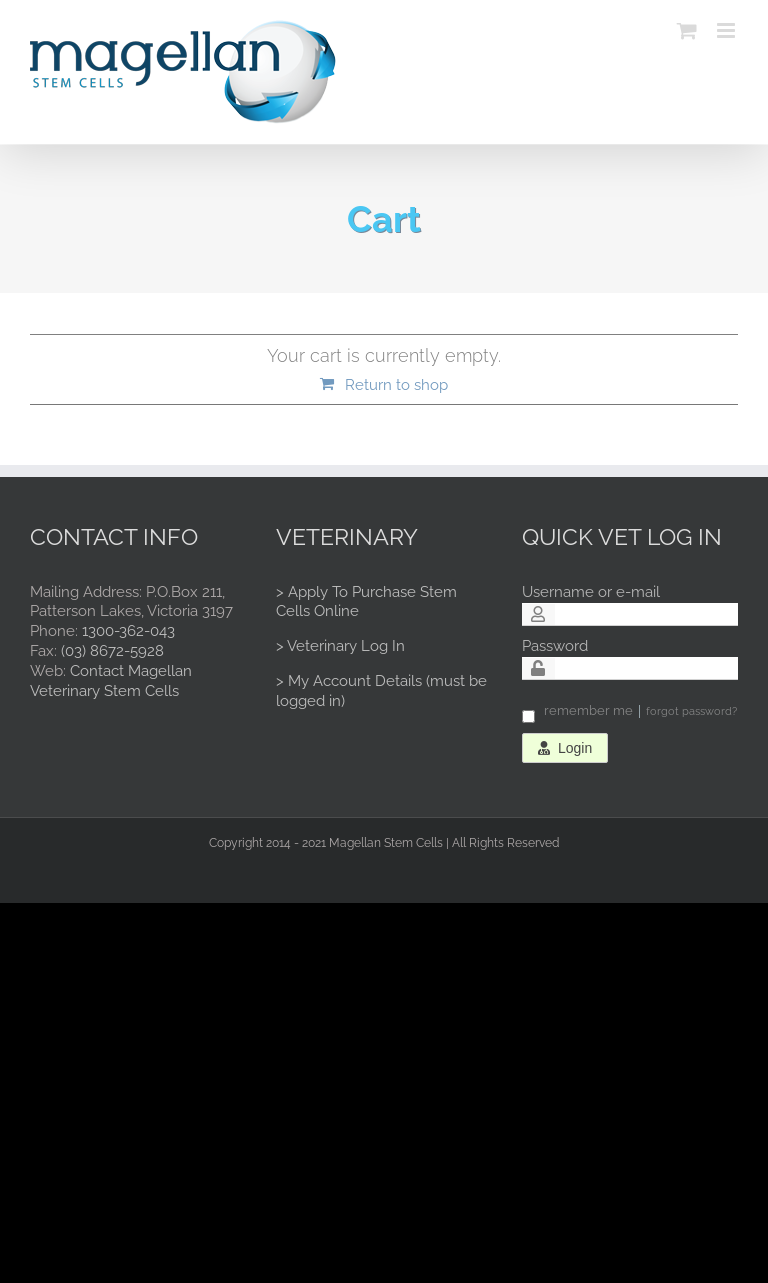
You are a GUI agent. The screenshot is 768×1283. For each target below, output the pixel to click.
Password (555, 646)
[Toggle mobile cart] (687, 30)
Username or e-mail (591, 592)
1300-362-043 (128, 631)
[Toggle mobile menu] (727, 30)
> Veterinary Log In (340, 646)
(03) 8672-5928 (112, 651)
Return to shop (396, 385)
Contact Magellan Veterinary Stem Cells (111, 681)
